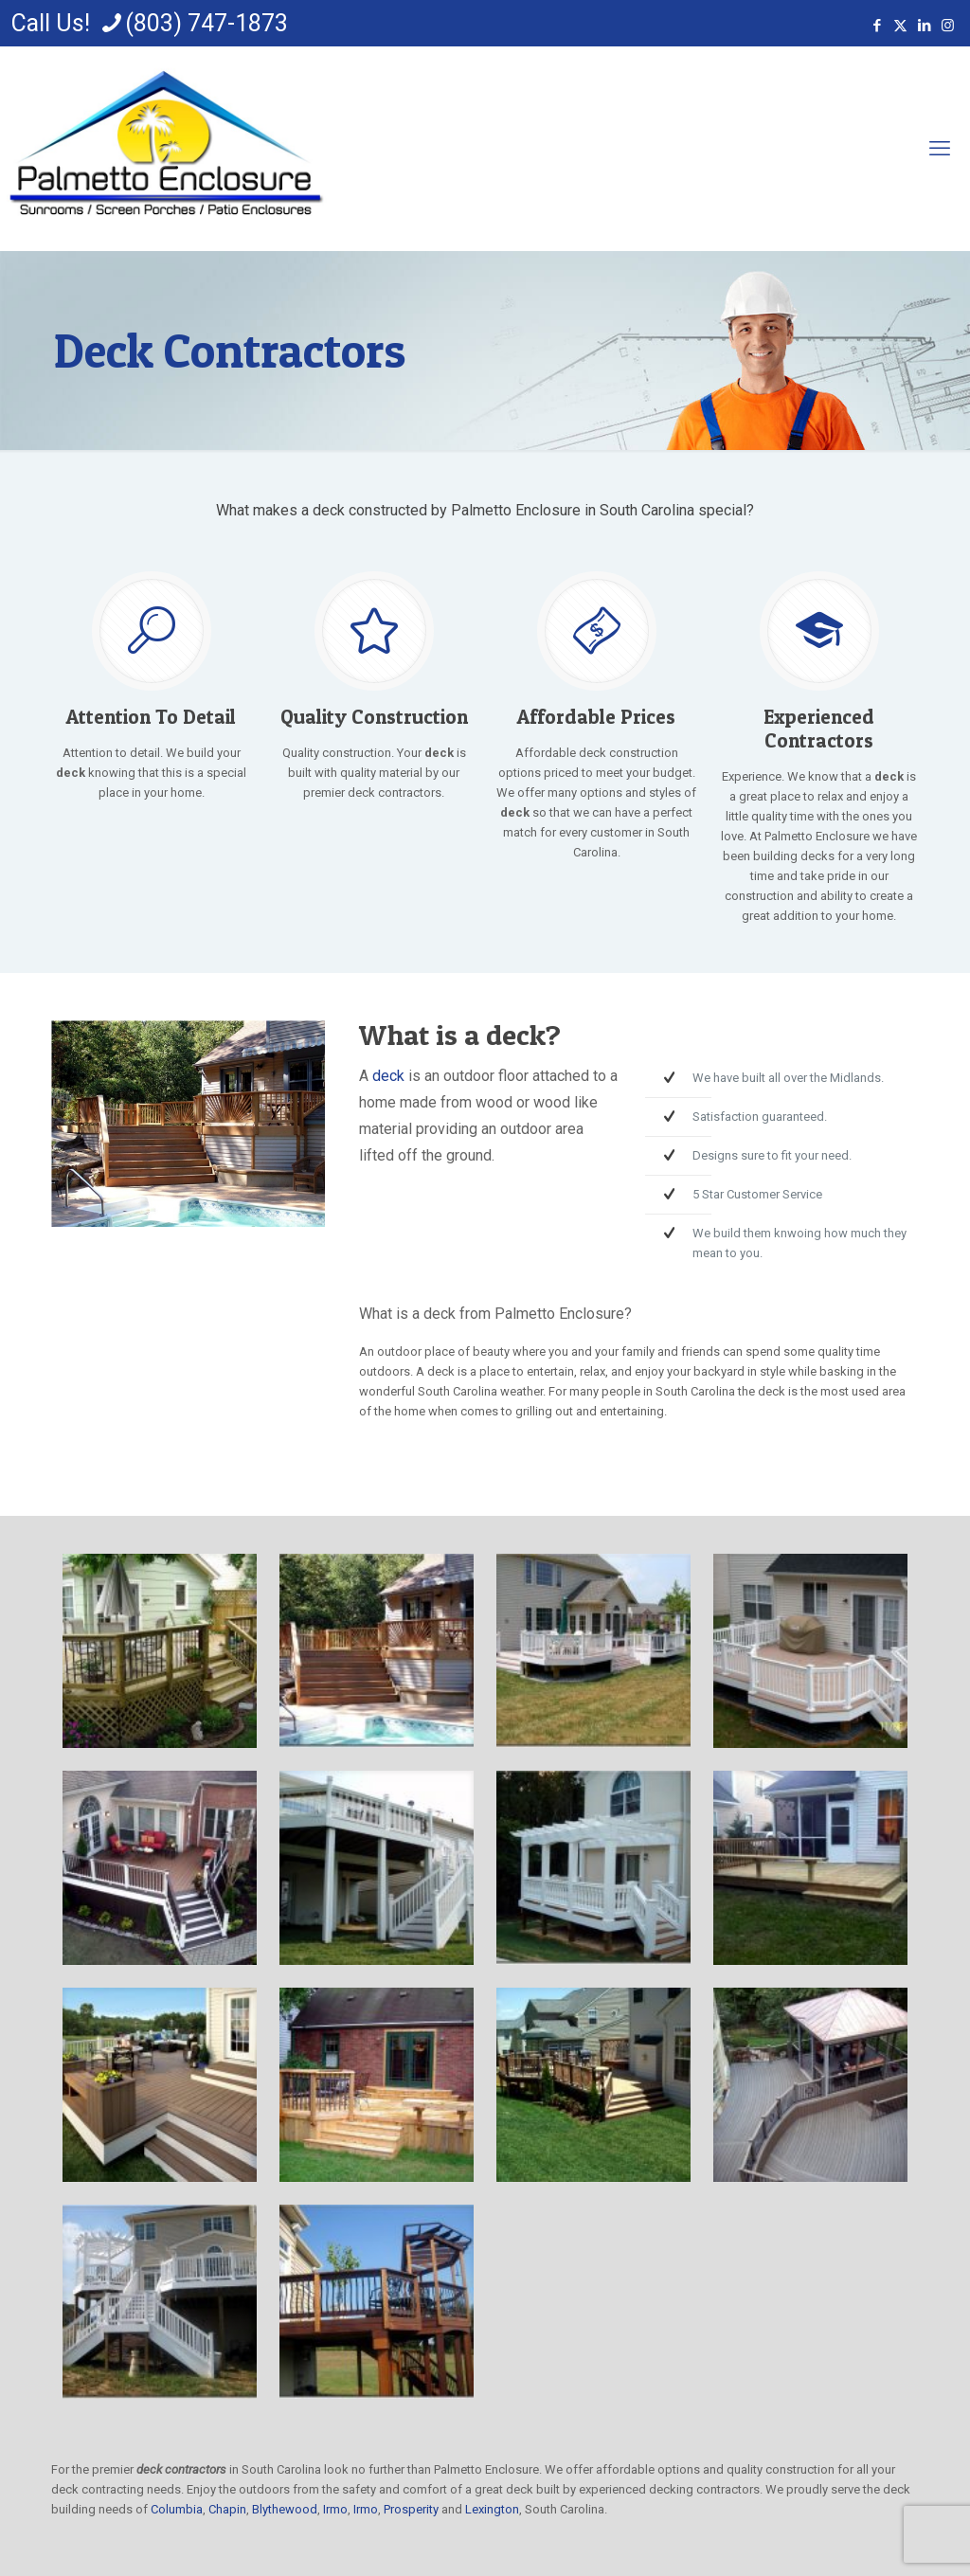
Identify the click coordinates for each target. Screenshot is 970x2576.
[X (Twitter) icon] (900, 25)
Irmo (335, 2509)
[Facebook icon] (877, 25)
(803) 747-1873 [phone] (206, 23)
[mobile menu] (940, 149)
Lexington (492, 2509)
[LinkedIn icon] (924, 25)
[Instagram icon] (948, 25)
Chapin (227, 2509)
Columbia (177, 2509)
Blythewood (284, 2509)
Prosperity (411, 2509)
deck (388, 1076)
